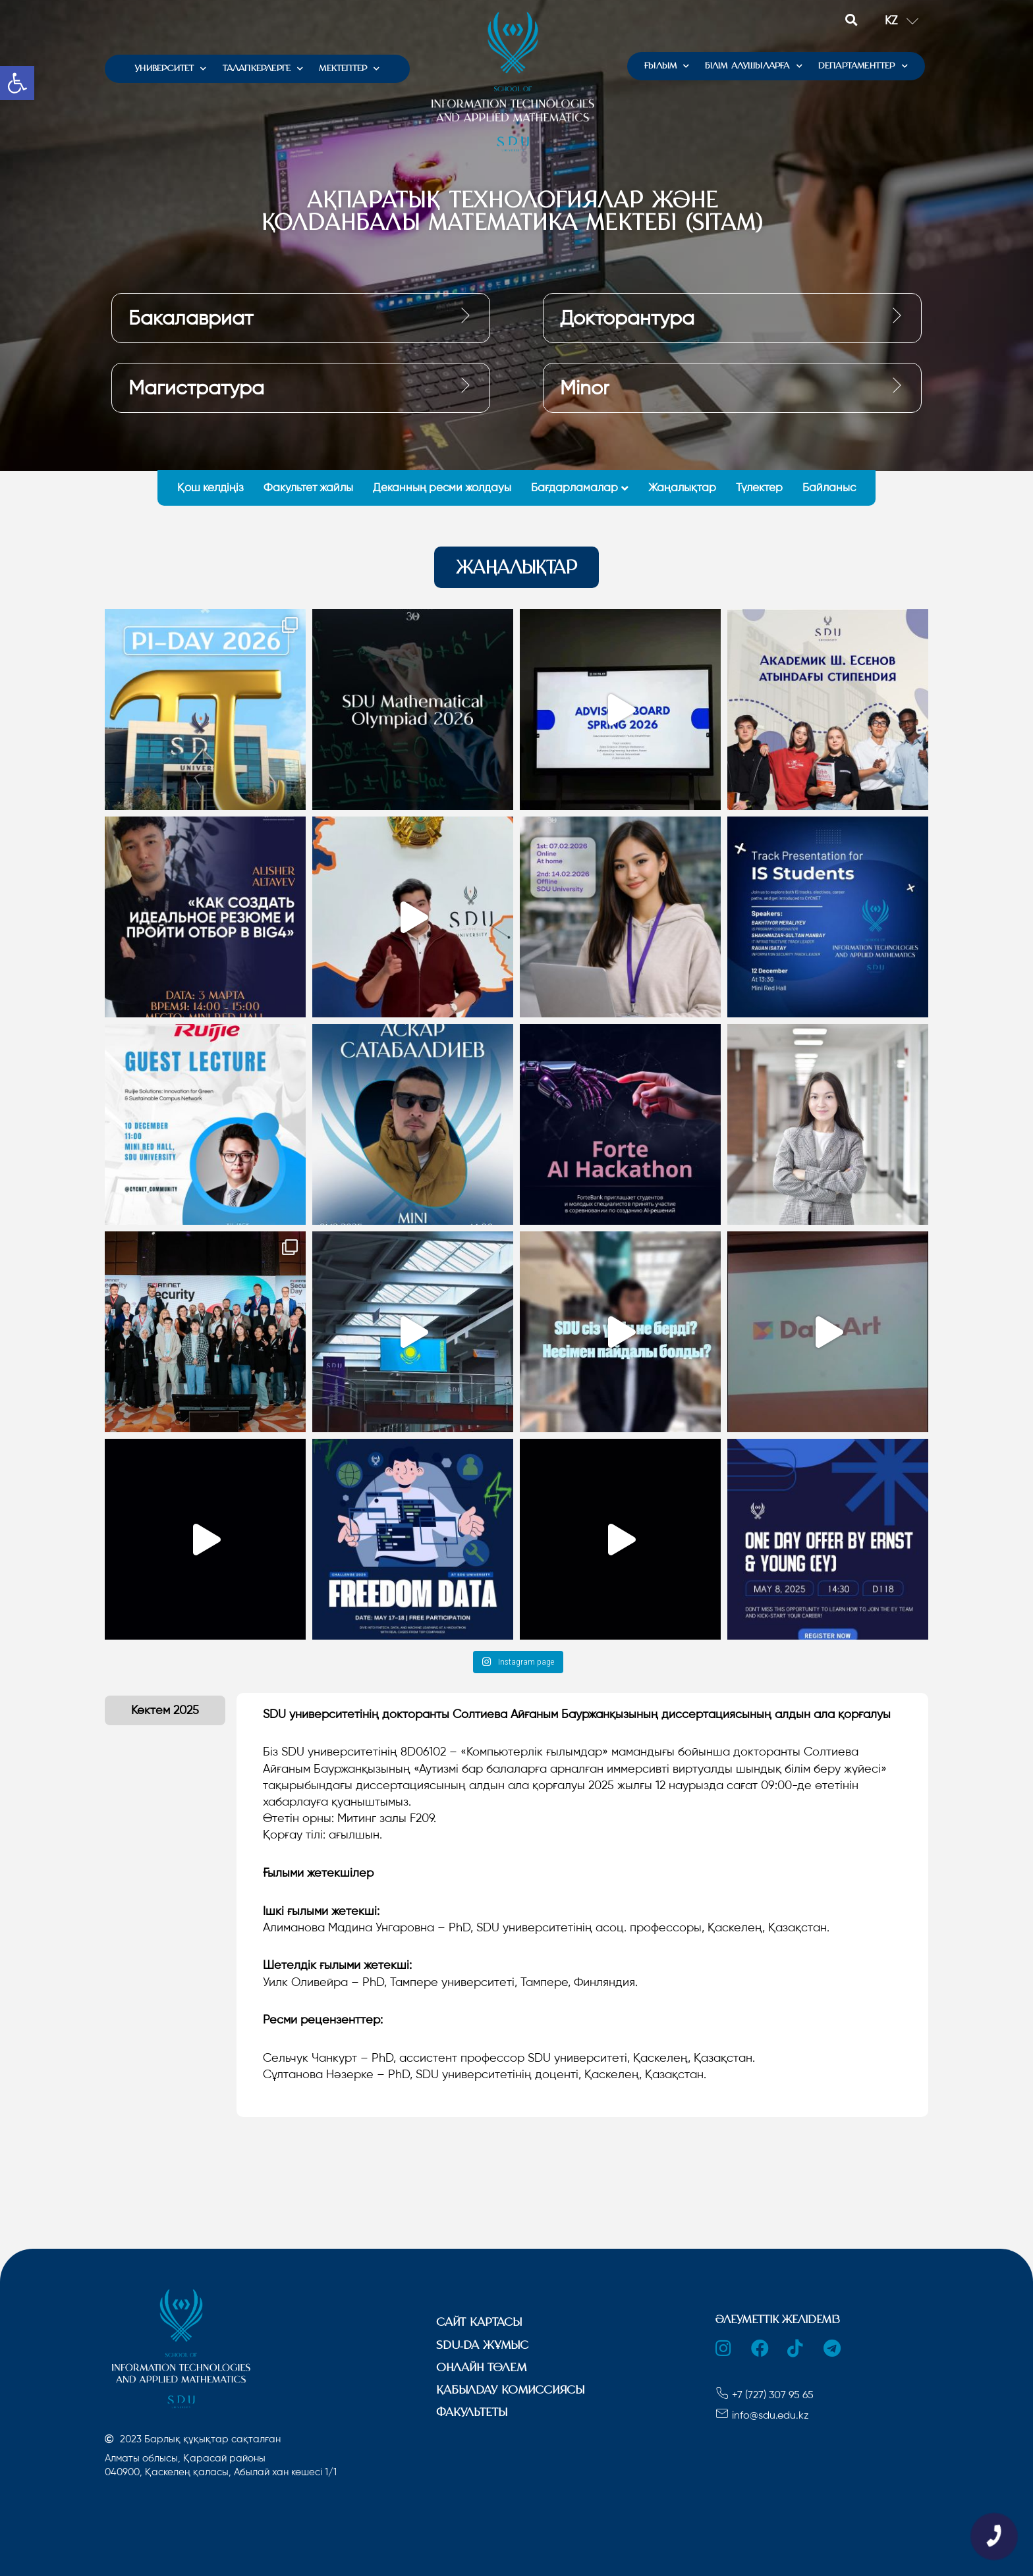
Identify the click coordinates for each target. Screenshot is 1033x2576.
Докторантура (627, 318)
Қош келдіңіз (210, 487)
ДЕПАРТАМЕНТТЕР (863, 66)
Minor (584, 388)
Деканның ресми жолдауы (442, 487)
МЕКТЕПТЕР (349, 69)
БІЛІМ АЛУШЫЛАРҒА (753, 66)
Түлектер (759, 487)
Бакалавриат (190, 318)
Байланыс (829, 487)
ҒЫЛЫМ (666, 66)
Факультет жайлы (308, 487)
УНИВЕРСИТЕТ (170, 69)
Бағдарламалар (579, 487)
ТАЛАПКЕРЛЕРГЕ (263, 69)
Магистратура (196, 388)
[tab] (165, 1710)
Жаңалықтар (682, 487)
